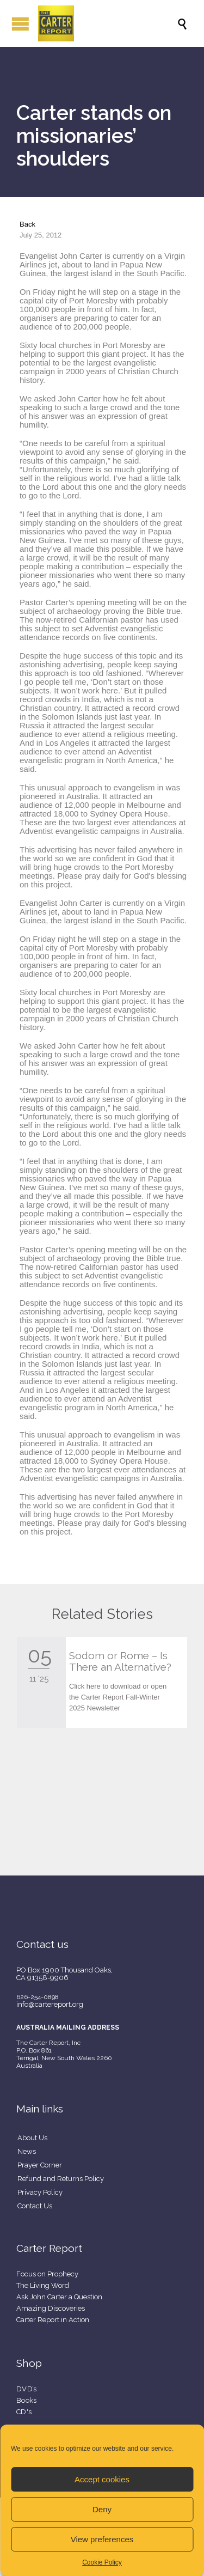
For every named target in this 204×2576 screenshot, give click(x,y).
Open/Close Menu (20, 23)
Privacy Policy (40, 2192)
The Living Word (42, 2285)
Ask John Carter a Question (59, 2297)
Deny (102, 2509)
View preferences (102, 2539)
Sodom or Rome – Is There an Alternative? (120, 1661)
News (26, 2151)
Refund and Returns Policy (60, 2179)
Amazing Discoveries (50, 2308)
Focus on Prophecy (47, 2274)
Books (26, 2400)
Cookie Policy (102, 2562)
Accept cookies (102, 2479)
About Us (32, 2138)
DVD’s (26, 2389)
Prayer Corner (39, 2165)
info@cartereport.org (49, 2004)
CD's (24, 2412)
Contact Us (34, 2206)
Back (27, 224)
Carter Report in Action (52, 2320)
